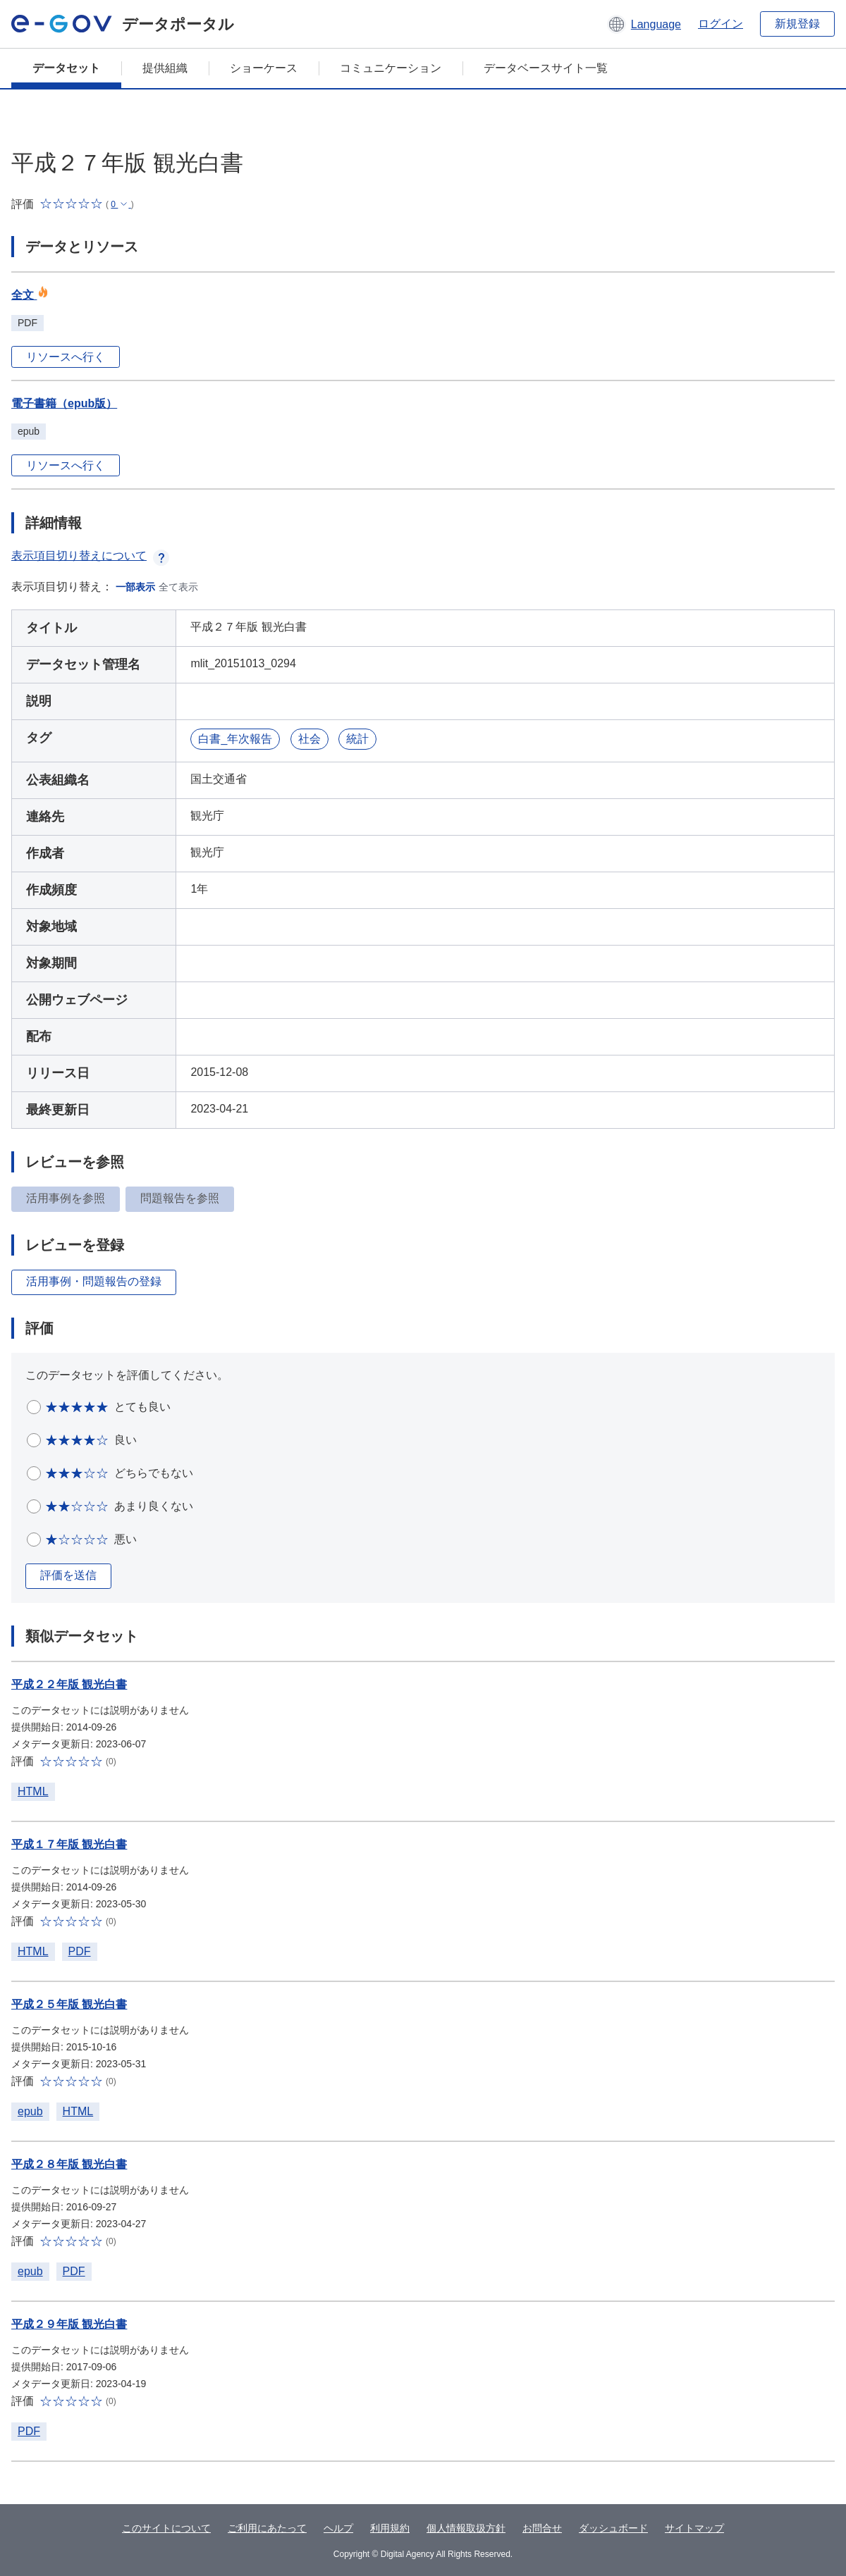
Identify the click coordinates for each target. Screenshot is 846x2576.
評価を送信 (68, 1575)
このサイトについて (166, 2528)
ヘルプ (338, 2528)
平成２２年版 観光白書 (69, 1684)
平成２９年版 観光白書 (69, 2324)
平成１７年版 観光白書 (69, 1844)
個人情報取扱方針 (466, 2528)
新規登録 (797, 24)
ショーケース (264, 68)
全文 (30, 295)
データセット (66, 68)
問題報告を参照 (179, 1198)
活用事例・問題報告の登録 (93, 1281)
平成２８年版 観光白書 (69, 2164)
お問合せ (542, 2528)
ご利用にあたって (267, 2528)
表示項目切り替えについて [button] (90, 556)
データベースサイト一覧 (546, 68)
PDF (79, 1951)
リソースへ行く (65, 357)
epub (30, 2111)
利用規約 (390, 2528)
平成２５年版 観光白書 (69, 2004)
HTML (33, 1791)
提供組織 (165, 68)
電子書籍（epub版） (64, 403)
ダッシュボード (613, 2528)
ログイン (720, 24)
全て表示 (178, 587)
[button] (644, 24)
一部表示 (135, 587)
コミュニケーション (390, 68)
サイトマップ (694, 2528)
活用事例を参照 (65, 1198)
